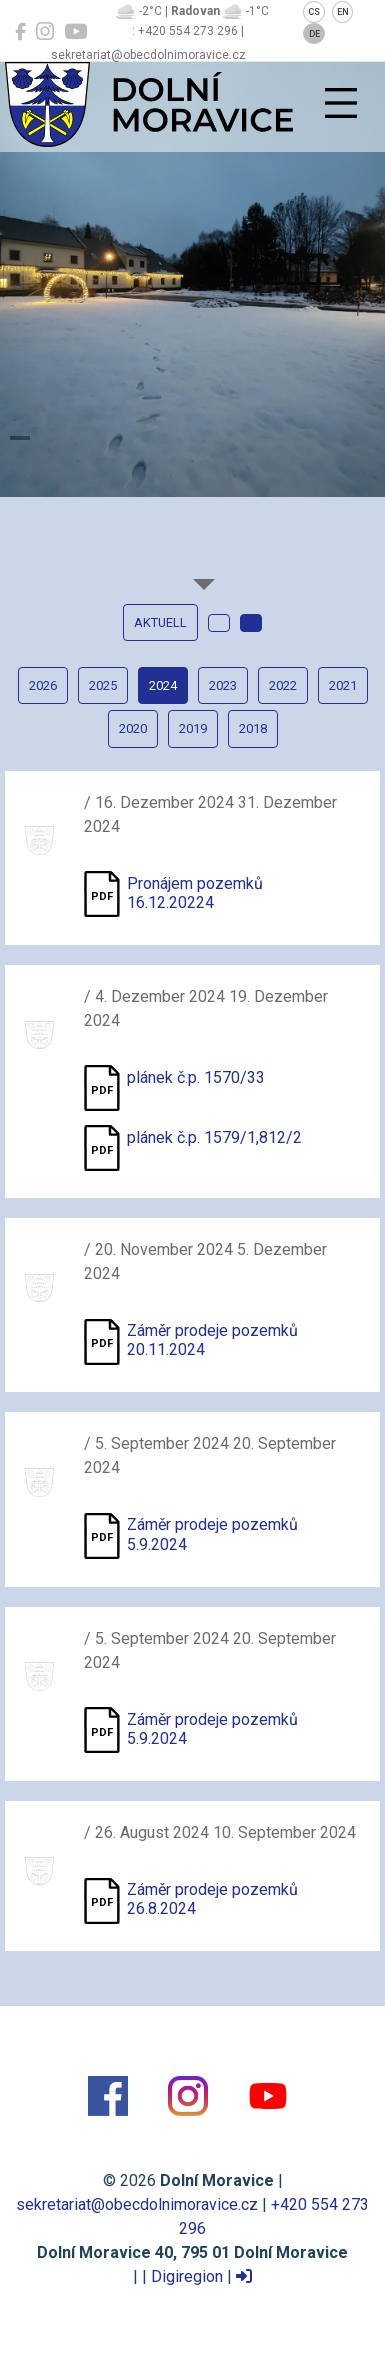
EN (343, 12)
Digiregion (187, 2276)
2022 (283, 685)
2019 (193, 728)
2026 (43, 685)
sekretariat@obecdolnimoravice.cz (137, 2204)
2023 (223, 685)
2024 (163, 685)
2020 (133, 728)
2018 (253, 728)
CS (314, 12)
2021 (343, 685)
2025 (103, 685)
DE (314, 34)
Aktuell (160, 622)
